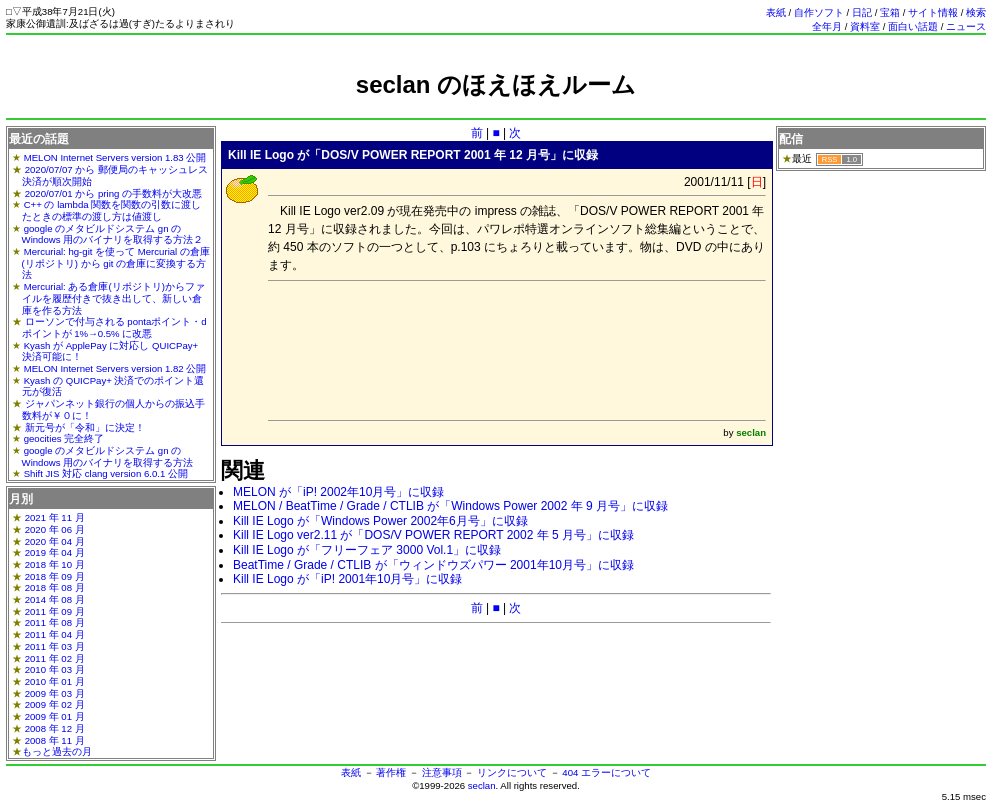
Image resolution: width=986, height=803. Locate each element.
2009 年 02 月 (55, 704)
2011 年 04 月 (55, 634)
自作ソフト (819, 12)
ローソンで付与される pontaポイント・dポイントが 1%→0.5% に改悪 (114, 327)
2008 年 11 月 (55, 740)
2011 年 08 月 (55, 622)
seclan (482, 785)
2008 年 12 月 (55, 728)
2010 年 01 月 (55, 681)
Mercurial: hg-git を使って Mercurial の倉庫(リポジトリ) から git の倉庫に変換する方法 (116, 263)
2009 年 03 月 (55, 693)
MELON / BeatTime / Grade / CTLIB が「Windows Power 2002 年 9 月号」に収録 (450, 506)
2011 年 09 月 (55, 611)
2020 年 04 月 (55, 541)
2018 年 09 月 (55, 576)
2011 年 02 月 (55, 658)
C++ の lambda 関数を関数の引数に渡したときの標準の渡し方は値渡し (112, 210)
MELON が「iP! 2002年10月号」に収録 (338, 492)
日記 (862, 12)
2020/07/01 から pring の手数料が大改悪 (113, 193)
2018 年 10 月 (55, 564)
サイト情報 (933, 12)
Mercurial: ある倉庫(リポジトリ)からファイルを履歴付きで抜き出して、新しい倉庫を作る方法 (113, 298)
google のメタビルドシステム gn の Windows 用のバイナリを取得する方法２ (113, 234)
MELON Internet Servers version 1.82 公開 (115, 368)
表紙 (776, 12)
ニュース (966, 26)
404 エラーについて (606, 772)
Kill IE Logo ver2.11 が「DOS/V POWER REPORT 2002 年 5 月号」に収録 (433, 535)
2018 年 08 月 (55, 587)
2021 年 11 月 (55, 517)
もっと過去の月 (57, 751)
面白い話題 (913, 26)
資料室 (865, 26)
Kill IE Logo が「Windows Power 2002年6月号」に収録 (380, 521)
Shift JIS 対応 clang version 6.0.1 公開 (106, 473)
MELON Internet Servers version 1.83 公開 (115, 157)
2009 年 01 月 (55, 716)
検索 (976, 12)
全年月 (827, 26)
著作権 (391, 772)
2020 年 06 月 (55, 529)
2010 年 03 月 (55, 669)
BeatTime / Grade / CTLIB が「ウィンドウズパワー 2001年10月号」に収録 (433, 565)
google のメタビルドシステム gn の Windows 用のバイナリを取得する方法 (108, 456)
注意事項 (442, 772)
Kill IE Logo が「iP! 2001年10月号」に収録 (347, 579)
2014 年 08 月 (55, 599)
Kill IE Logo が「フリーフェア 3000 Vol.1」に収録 (367, 550)
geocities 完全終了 (64, 438)
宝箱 (890, 12)
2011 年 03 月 (55, 646)
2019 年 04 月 (55, 552)
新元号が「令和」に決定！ (85, 427)
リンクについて (512, 772)
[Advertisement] (496, 107)
